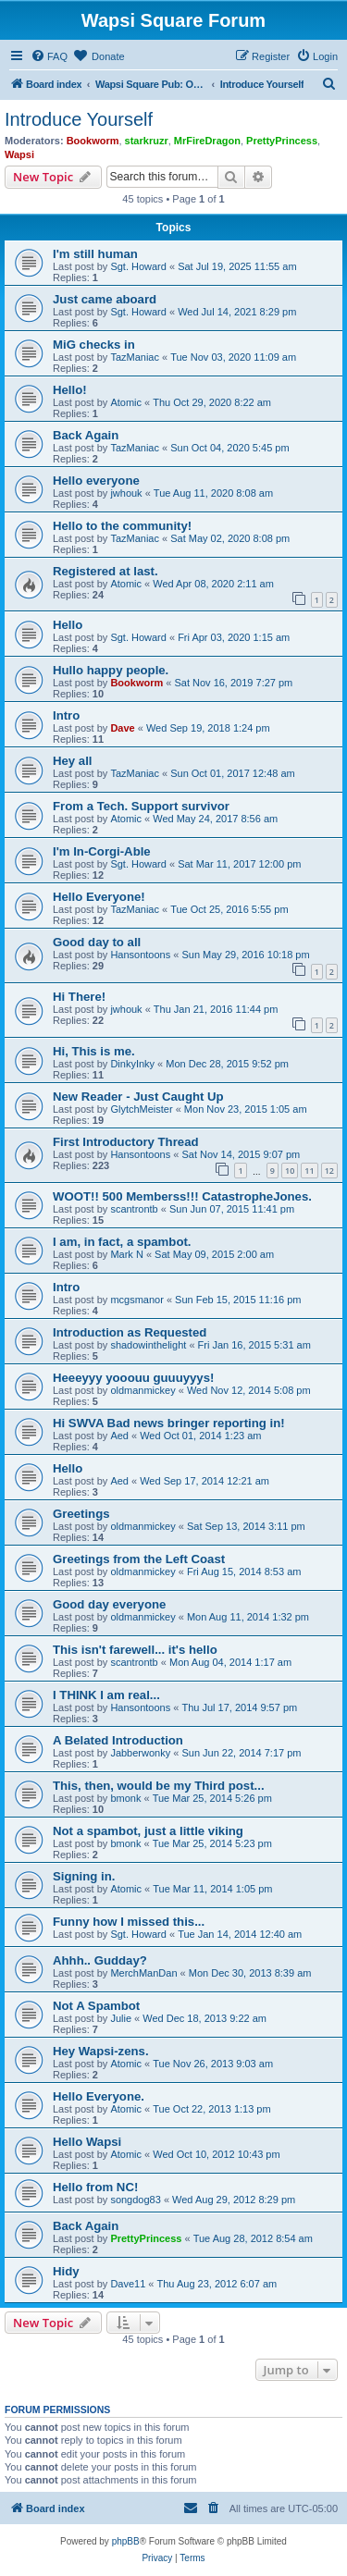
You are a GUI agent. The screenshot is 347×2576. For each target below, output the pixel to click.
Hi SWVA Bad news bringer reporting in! (169, 1423)
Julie (120, 2018)
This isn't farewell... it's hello (135, 1650)
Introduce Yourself (79, 119)
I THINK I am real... (106, 1695)
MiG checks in (94, 344)
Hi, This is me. (94, 1051)
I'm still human (95, 254)
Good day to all (97, 942)
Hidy (66, 2271)
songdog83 (135, 2199)
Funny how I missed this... (128, 1922)
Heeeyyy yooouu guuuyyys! (133, 1378)
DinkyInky (132, 1063)
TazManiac (134, 357)
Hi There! (79, 997)
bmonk (125, 1798)
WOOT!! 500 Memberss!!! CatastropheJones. (182, 1196)
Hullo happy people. (110, 670)
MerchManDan (143, 1972)
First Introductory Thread (126, 1142)
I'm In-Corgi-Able (102, 851)
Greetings (81, 1514)
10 (289, 1171)
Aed (119, 1435)
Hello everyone (96, 480)
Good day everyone (109, 1604)
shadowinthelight (148, 1344)
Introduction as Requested (129, 1332)
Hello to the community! (122, 526)
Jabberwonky (140, 1752)
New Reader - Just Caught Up (138, 1096)
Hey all (73, 761)
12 (329, 1171)
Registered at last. (105, 571)
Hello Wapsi (87, 2142)
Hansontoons (140, 954)
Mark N (126, 1254)
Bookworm (93, 140)
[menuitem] (49, 56)
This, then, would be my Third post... (159, 1786)
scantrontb (133, 1208)
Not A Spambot (96, 2006)
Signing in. (84, 1876)
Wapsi (19, 154)
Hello (67, 625)
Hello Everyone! (99, 897)
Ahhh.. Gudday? (100, 1960)
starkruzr (146, 140)
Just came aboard (104, 299)
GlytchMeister (141, 1109)
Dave (122, 727)
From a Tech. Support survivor (141, 806)
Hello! (70, 390)
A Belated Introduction (118, 1740)
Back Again (85, 435)
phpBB (126, 2541)
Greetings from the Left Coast (139, 1559)
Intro (66, 715)
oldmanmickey (142, 1390)
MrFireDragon (207, 140)
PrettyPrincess (281, 140)
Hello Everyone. (98, 2096)
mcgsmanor (136, 1299)
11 (309, 1171)
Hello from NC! (95, 2187)
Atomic (126, 402)
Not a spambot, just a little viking (148, 1831)
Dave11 (127, 2283)
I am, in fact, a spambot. (122, 1242)
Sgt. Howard (138, 266)
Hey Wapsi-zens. (101, 2051)
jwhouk (126, 493)
